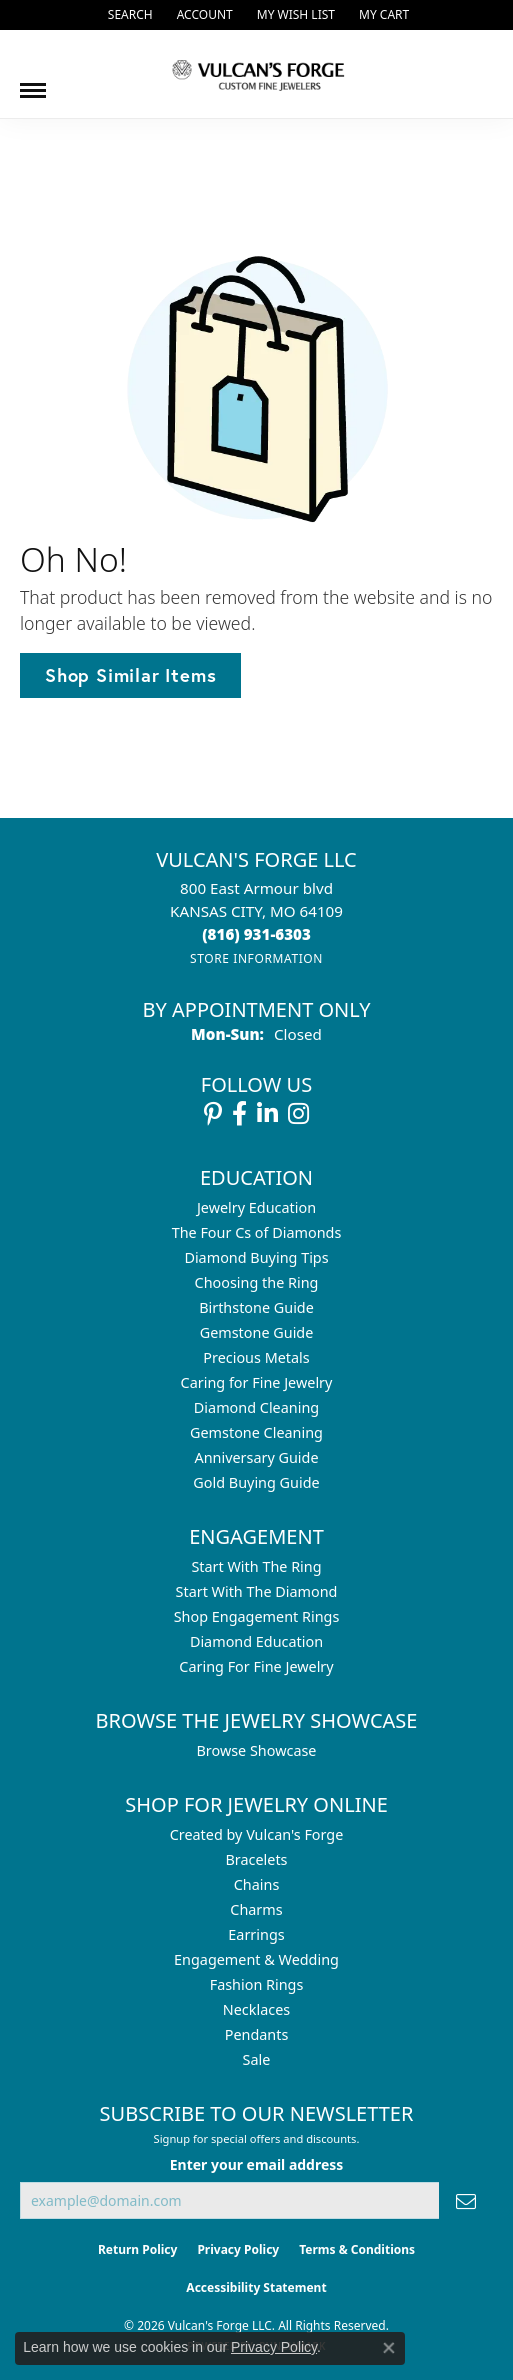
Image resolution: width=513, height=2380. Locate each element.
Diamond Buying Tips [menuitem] (256, 1257)
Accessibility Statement (256, 2287)
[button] (128, 15)
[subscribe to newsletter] (466, 2200)
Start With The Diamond (257, 1591)
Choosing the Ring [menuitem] (257, 1282)
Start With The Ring (256, 1566)
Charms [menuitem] (256, 1909)
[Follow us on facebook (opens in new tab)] (239, 1114)
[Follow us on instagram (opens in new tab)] (298, 1114)
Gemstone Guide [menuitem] (257, 1332)
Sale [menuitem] (257, 2059)
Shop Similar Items (130, 675)
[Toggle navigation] (33, 83)
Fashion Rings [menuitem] (257, 1984)
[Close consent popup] (389, 2348)
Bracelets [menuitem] (256, 1859)
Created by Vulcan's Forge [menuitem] (257, 1834)
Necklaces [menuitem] (256, 2009)
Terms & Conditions (357, 2249)
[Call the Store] (256, 934)
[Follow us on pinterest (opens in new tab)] (213, 1114)
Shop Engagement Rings (257, 1616)
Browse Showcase (256, 1750)
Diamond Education (256, 1641)
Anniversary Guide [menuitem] (256, 1457)
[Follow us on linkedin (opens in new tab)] (267, 1114)
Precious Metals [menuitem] (256, 1357)
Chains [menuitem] (257, 1884)
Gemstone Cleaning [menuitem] (256, 1432)
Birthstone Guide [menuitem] (256, 1307)
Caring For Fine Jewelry (256, 1666)
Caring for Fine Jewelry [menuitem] (257, 1382)
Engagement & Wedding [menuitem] (256, 1959)
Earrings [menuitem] (256, 1934)
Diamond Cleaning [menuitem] (256, 1407)
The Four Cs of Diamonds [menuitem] (257, 1232)
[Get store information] (256, 958)
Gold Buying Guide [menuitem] (256, 1482)
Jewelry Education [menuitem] (256, 1207)
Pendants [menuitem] (257, 2034)
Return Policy (138, 2249)
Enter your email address (257, 2164)
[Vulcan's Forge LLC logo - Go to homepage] (257, 74)
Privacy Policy (238, 2249)
